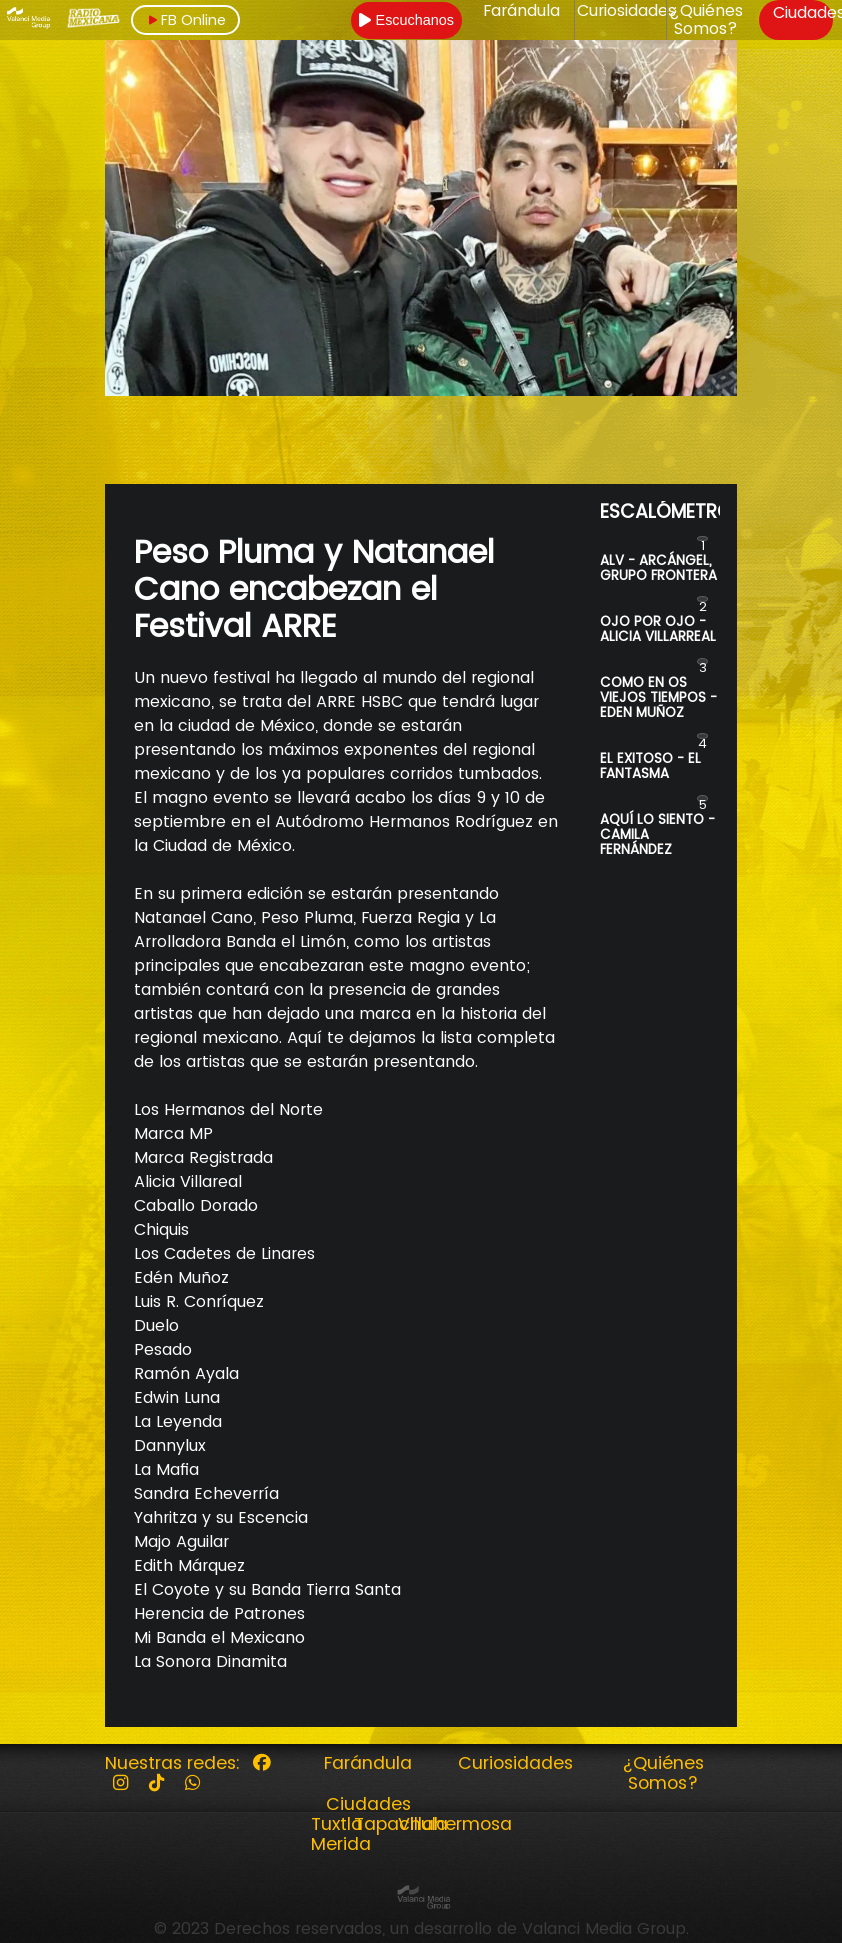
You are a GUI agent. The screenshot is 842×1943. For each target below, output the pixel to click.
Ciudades (368, 1804)
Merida (341, 1844)
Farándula (521, 11)
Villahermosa (455, 1824)
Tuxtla (337, 1824)
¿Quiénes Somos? (706, 20)
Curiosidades (626, 11)
